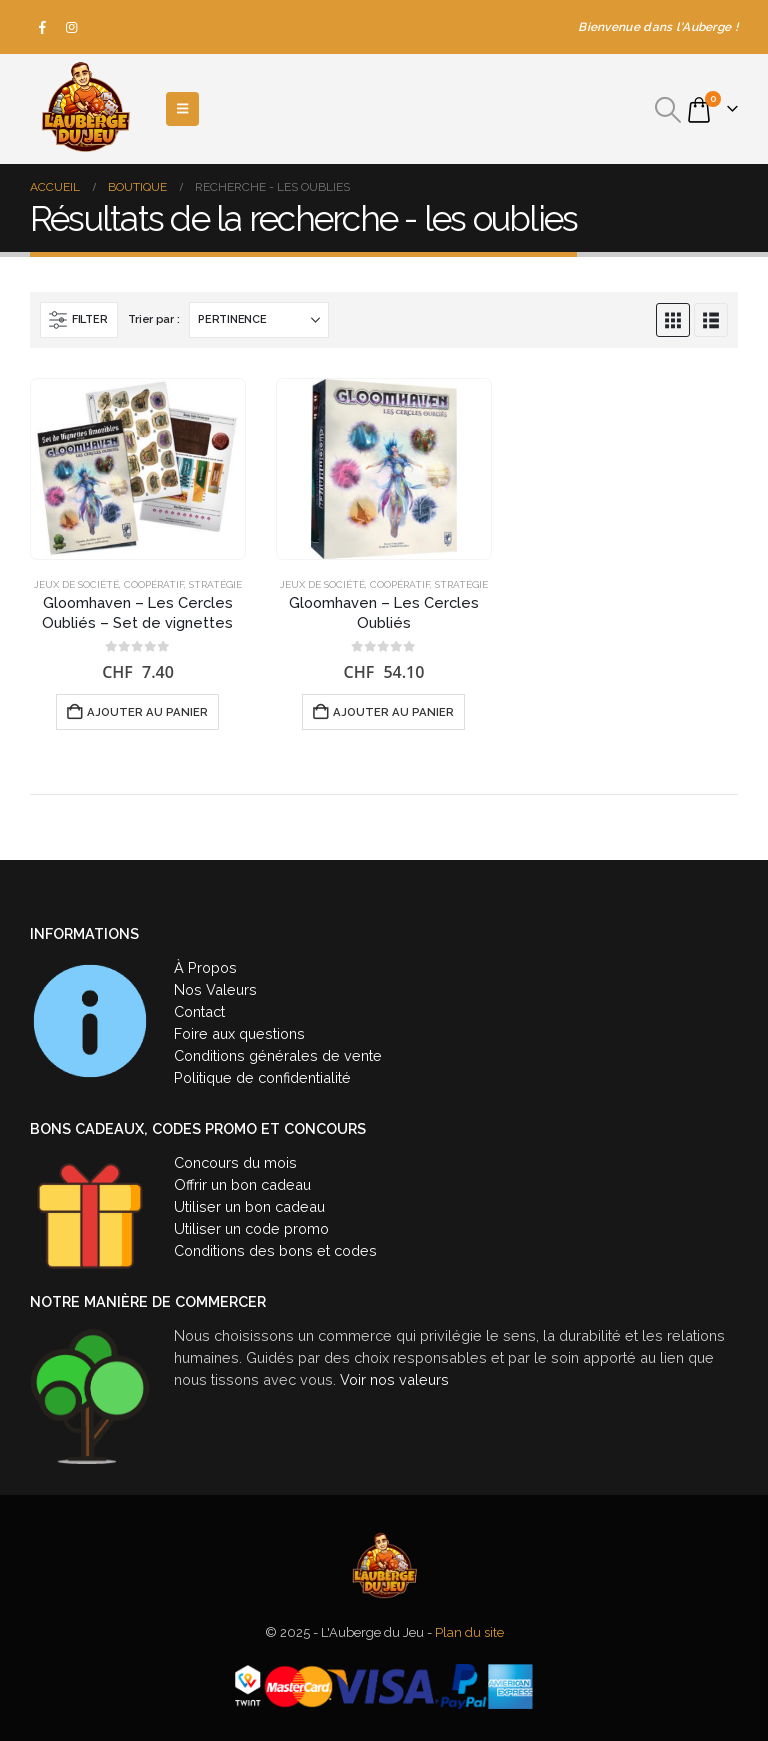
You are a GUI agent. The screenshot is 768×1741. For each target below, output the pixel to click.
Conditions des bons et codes (275, 1250)
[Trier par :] (259, 320)
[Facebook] (43, 27)
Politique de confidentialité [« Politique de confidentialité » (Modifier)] (262, 1077)
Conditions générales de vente (278, 1055)
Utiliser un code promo (251, 1228)
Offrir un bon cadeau (242, 1184)
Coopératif (154, 584)
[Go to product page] (138, 469)
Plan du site (469, 1632)
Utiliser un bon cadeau (249, 1206)
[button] (668, 110)
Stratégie (215, 584)
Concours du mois (235, 1162)
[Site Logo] (85, 109)
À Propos (205, 967)
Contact (199, 1011)
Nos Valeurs (215, 989)
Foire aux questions (239, 1033)
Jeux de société (76, 584)
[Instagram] (72, 27)
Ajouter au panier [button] (147, 712)
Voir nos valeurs (394, 1379)
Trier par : (153, 319)
